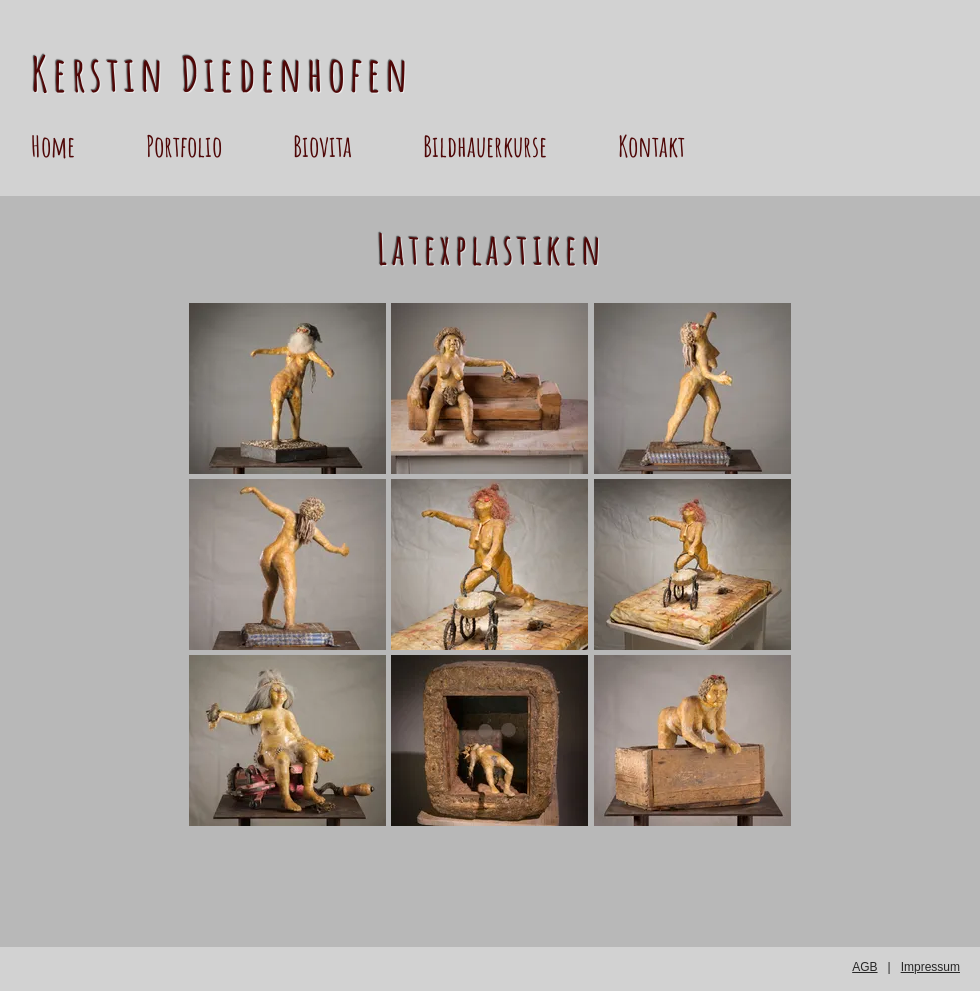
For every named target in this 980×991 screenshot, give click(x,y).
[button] (209, 146)
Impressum (930, 967)
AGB (864, 967)
